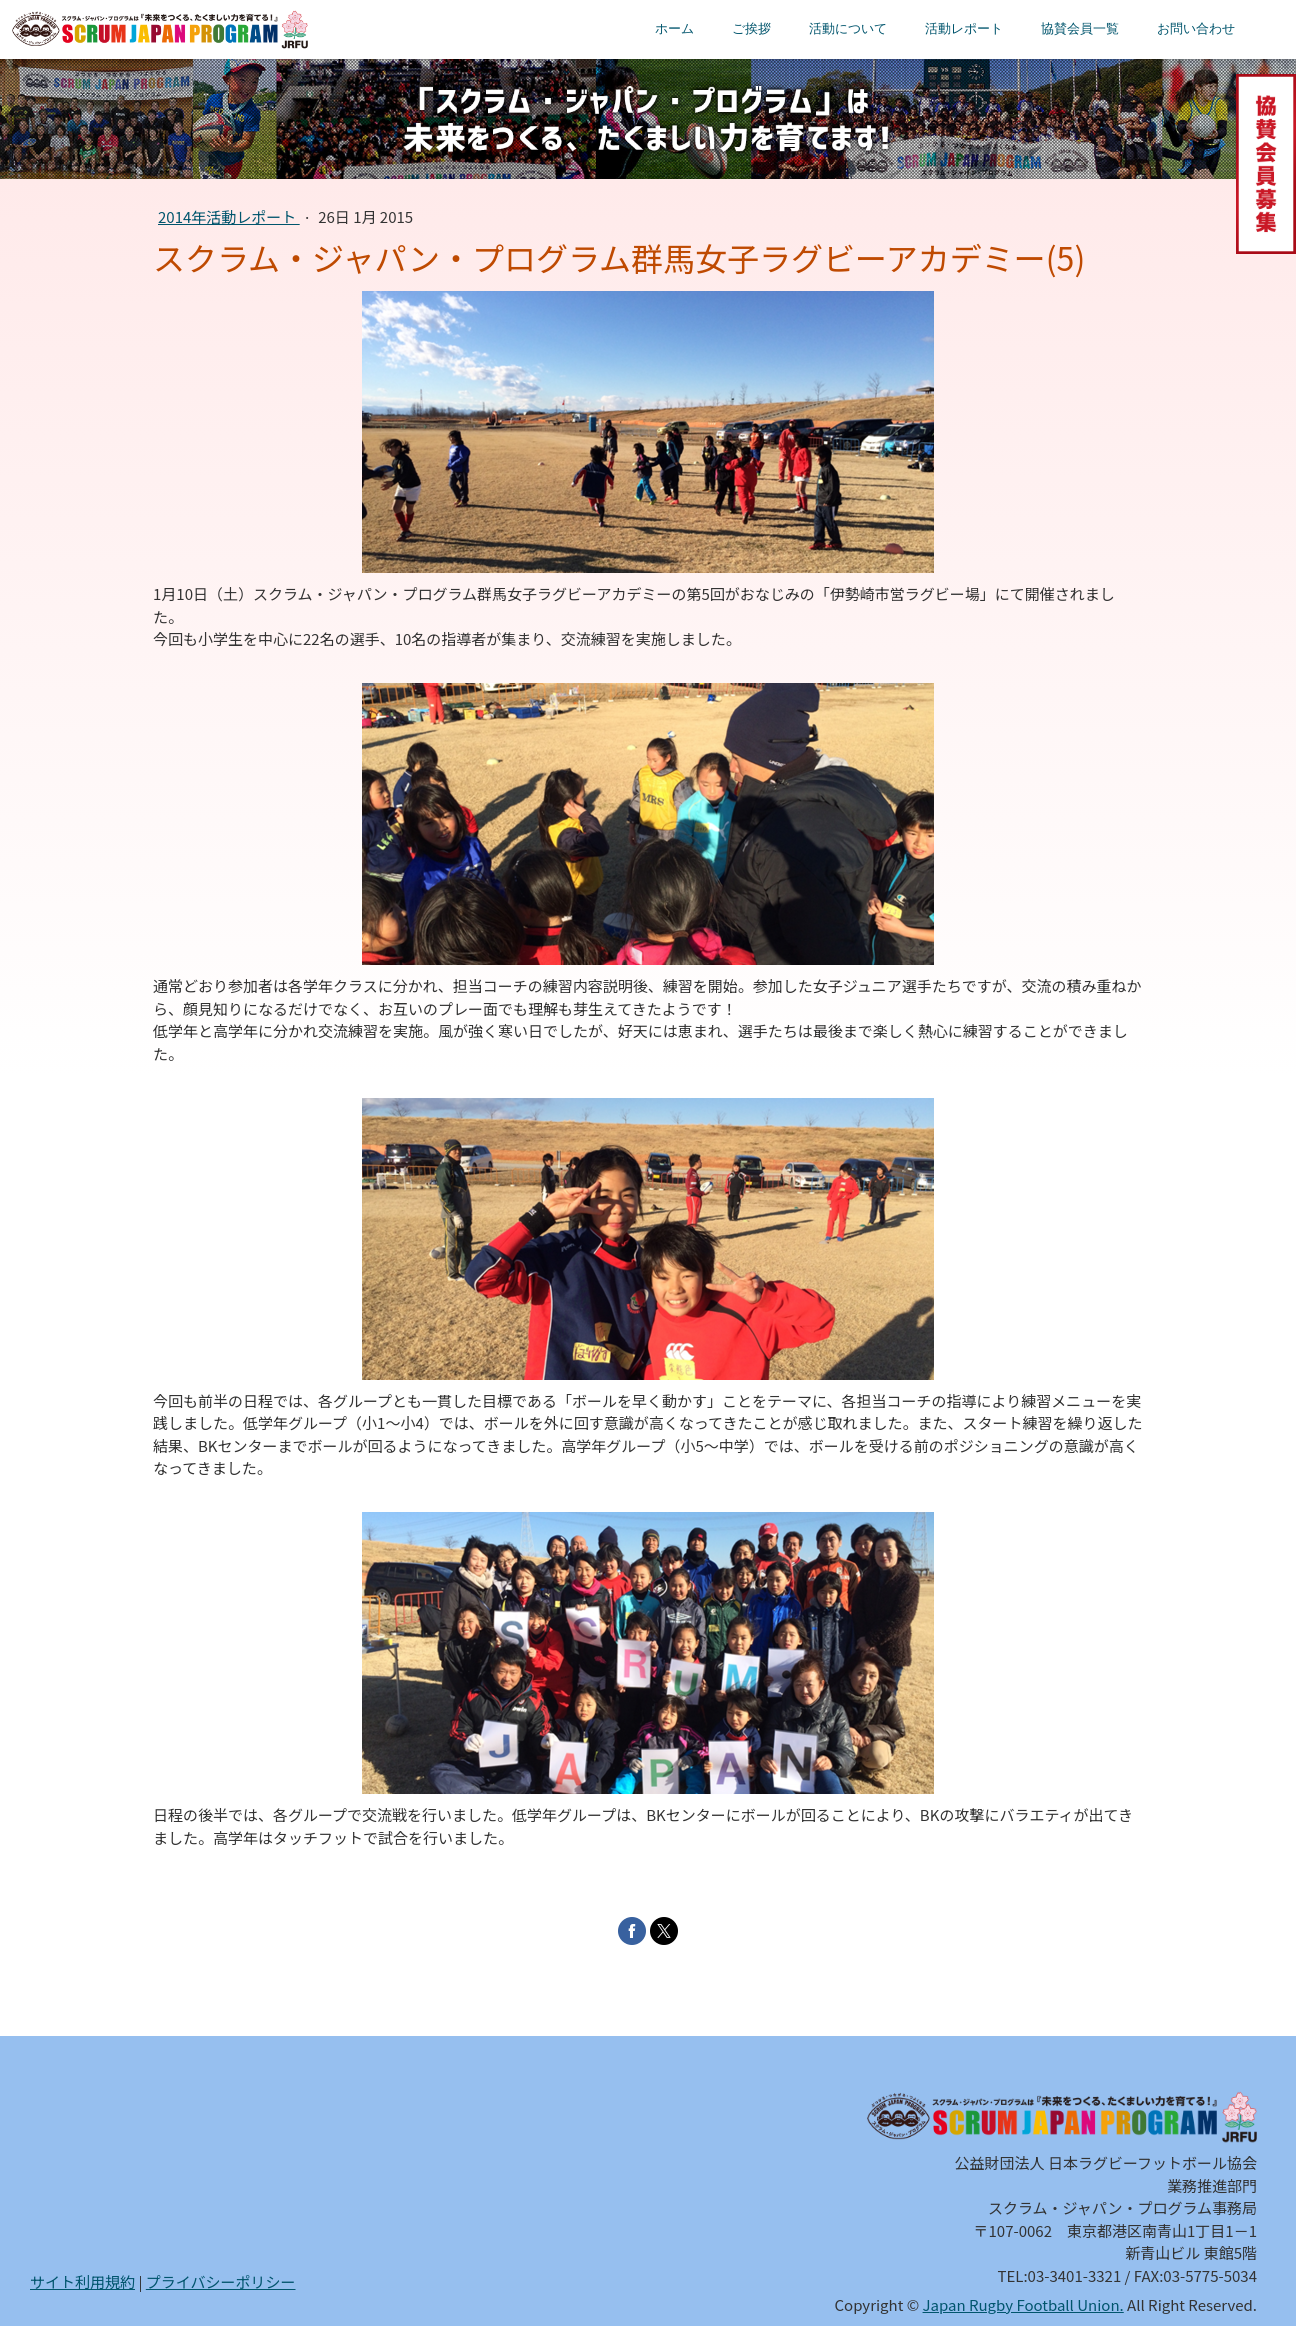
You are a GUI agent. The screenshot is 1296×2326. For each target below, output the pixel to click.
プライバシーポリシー (221, 2281)
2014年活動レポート (229, 216)
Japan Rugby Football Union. (1023, 2304)
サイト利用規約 (82, 2281)
